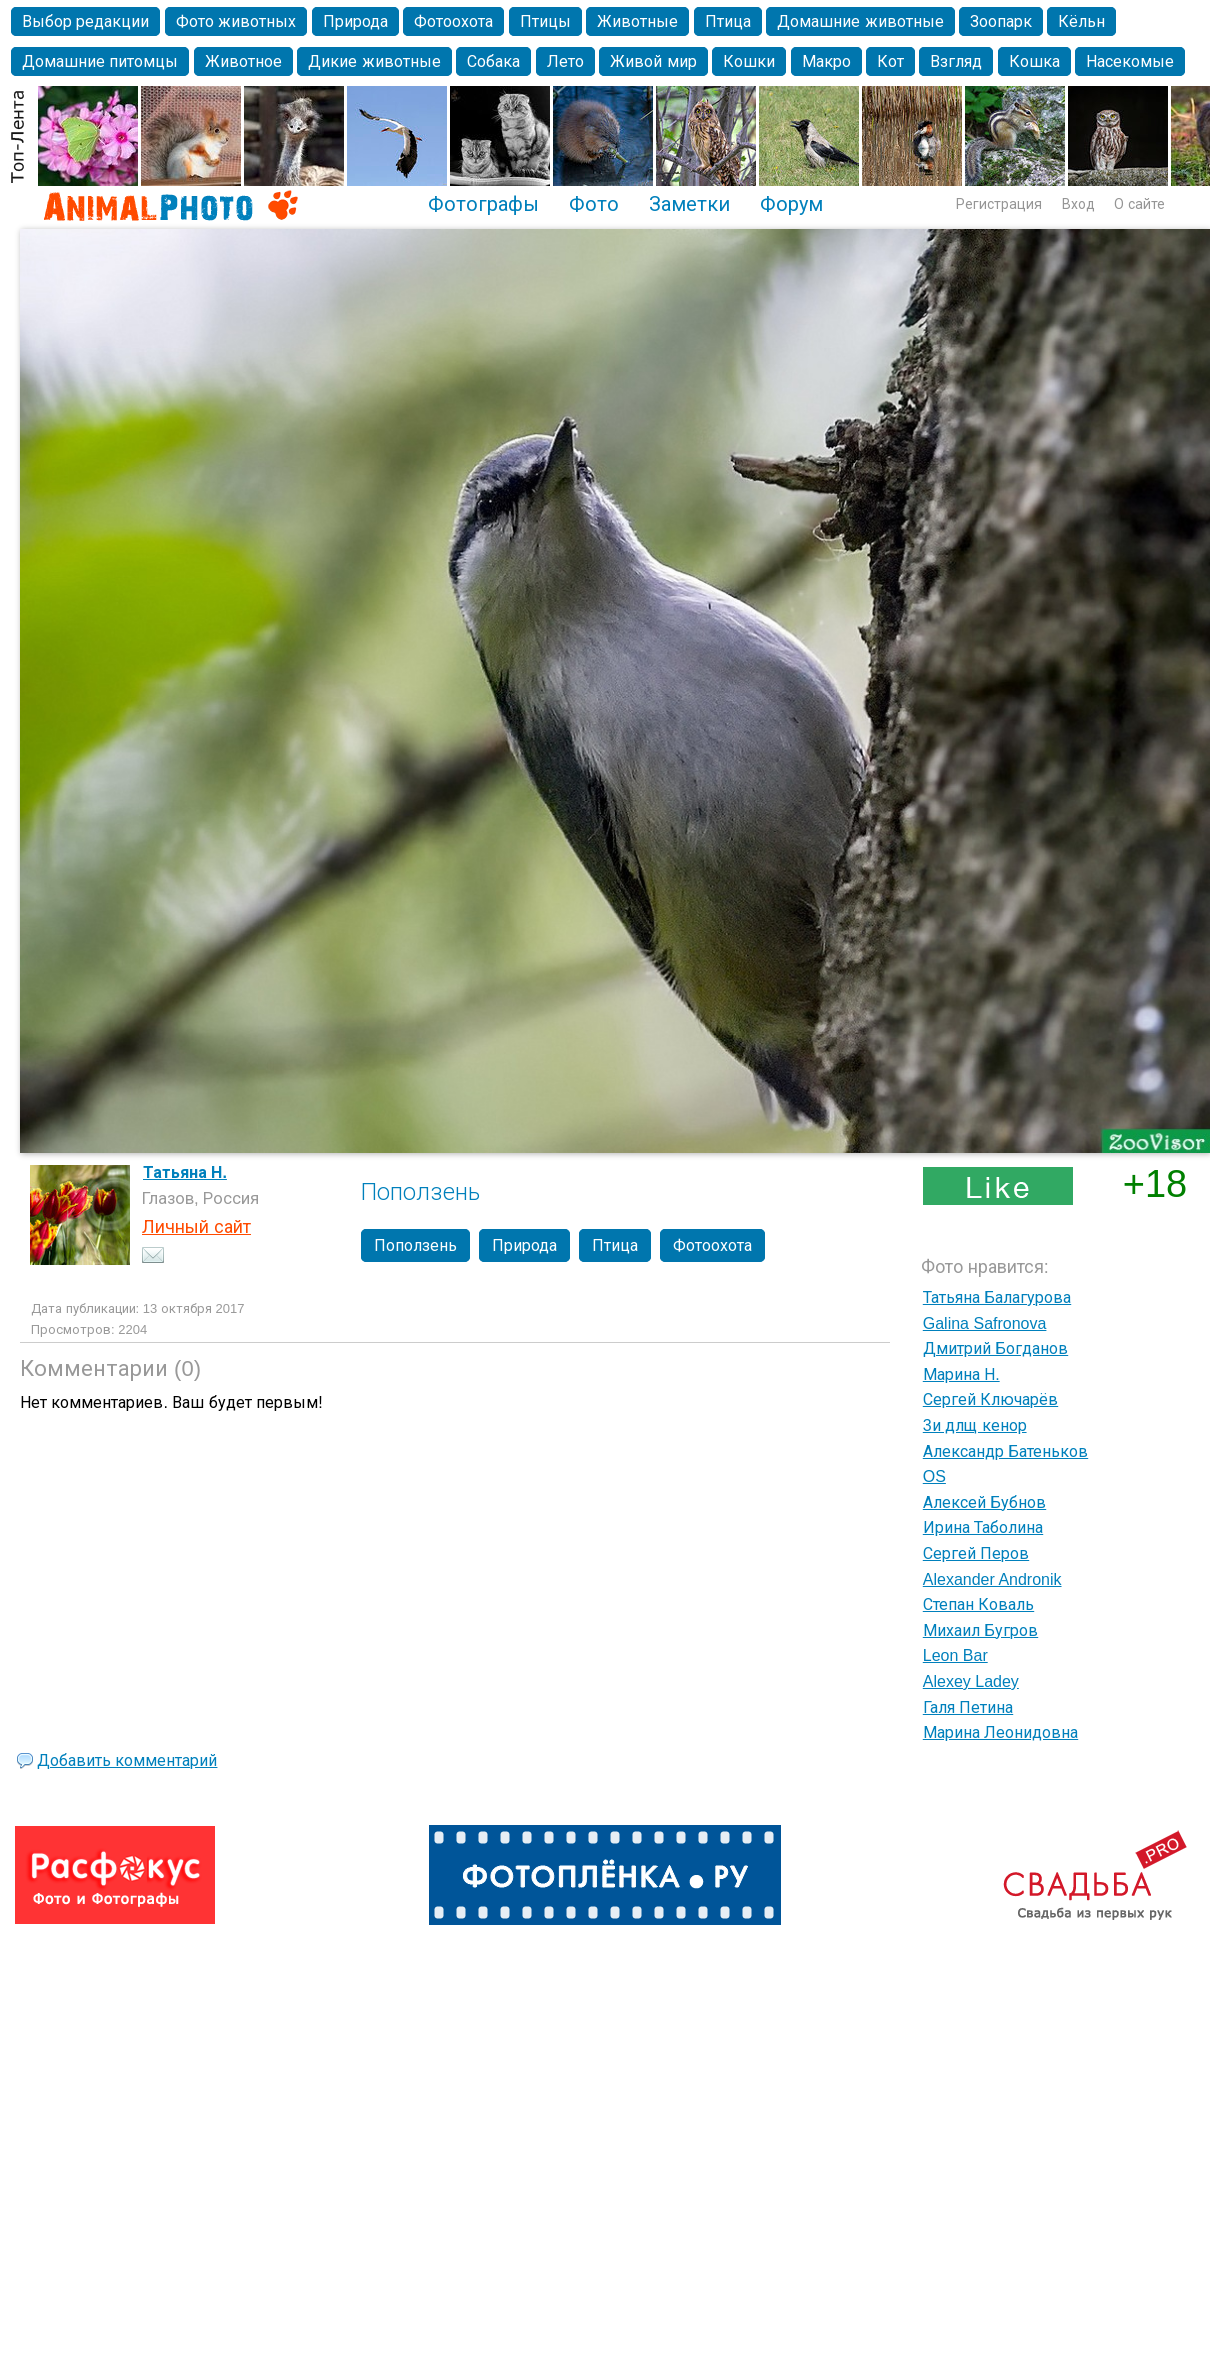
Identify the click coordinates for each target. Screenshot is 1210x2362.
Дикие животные (374, 61)
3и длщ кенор (975, 1425)
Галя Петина (968, 1707)
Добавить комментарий (127, 1760)
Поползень (415, 1245)
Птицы (545, 21)
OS (934, 1476)
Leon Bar (955, 1655)
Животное (243, 61)
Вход (1078, 204)
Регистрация (999, 204)
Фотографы (483, 204)
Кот (890, 61)
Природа (355, 21)
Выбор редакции (85, 21)
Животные (637, 21)
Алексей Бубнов (984, 1502)
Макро (826, 61)
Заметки (689, 204)
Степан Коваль (978, 1604)
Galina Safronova (985, 1323)
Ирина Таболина (983, 1527)
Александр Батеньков (1005, 1451)
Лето (565, 61)
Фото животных (236, 21)
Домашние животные (860, 21)
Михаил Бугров (980, 1630)
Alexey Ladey (971, 1681)
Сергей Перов (976, 1553)
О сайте (1139, 204)
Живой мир (653, 61)
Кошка (1034, 61)
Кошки (749, 61)
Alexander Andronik (992, 1579)
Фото (594, 204)
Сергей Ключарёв (990, 1399)
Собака (493, 61)
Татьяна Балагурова (997, 1297)
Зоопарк (1001, 21)
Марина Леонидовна (1000, 1732)
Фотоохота (453, 21)
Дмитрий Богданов (995, 1348)
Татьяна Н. (185, 1172)
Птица (728, 21)
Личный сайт (196, 1227)
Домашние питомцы (100, 61)
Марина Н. (961, 1374)
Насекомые (1130, 61)
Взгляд (956, 61)
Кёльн (1081, 21)
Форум (791, 204)
